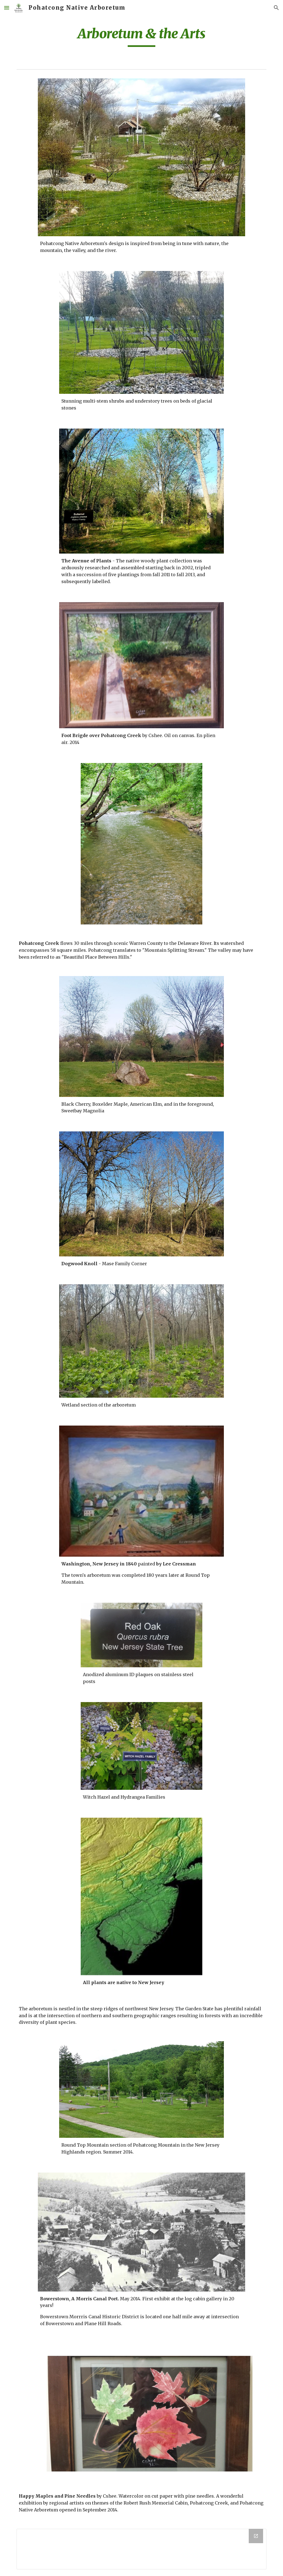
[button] (6, 7)
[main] (142, 36)
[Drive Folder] (142, 2549)
